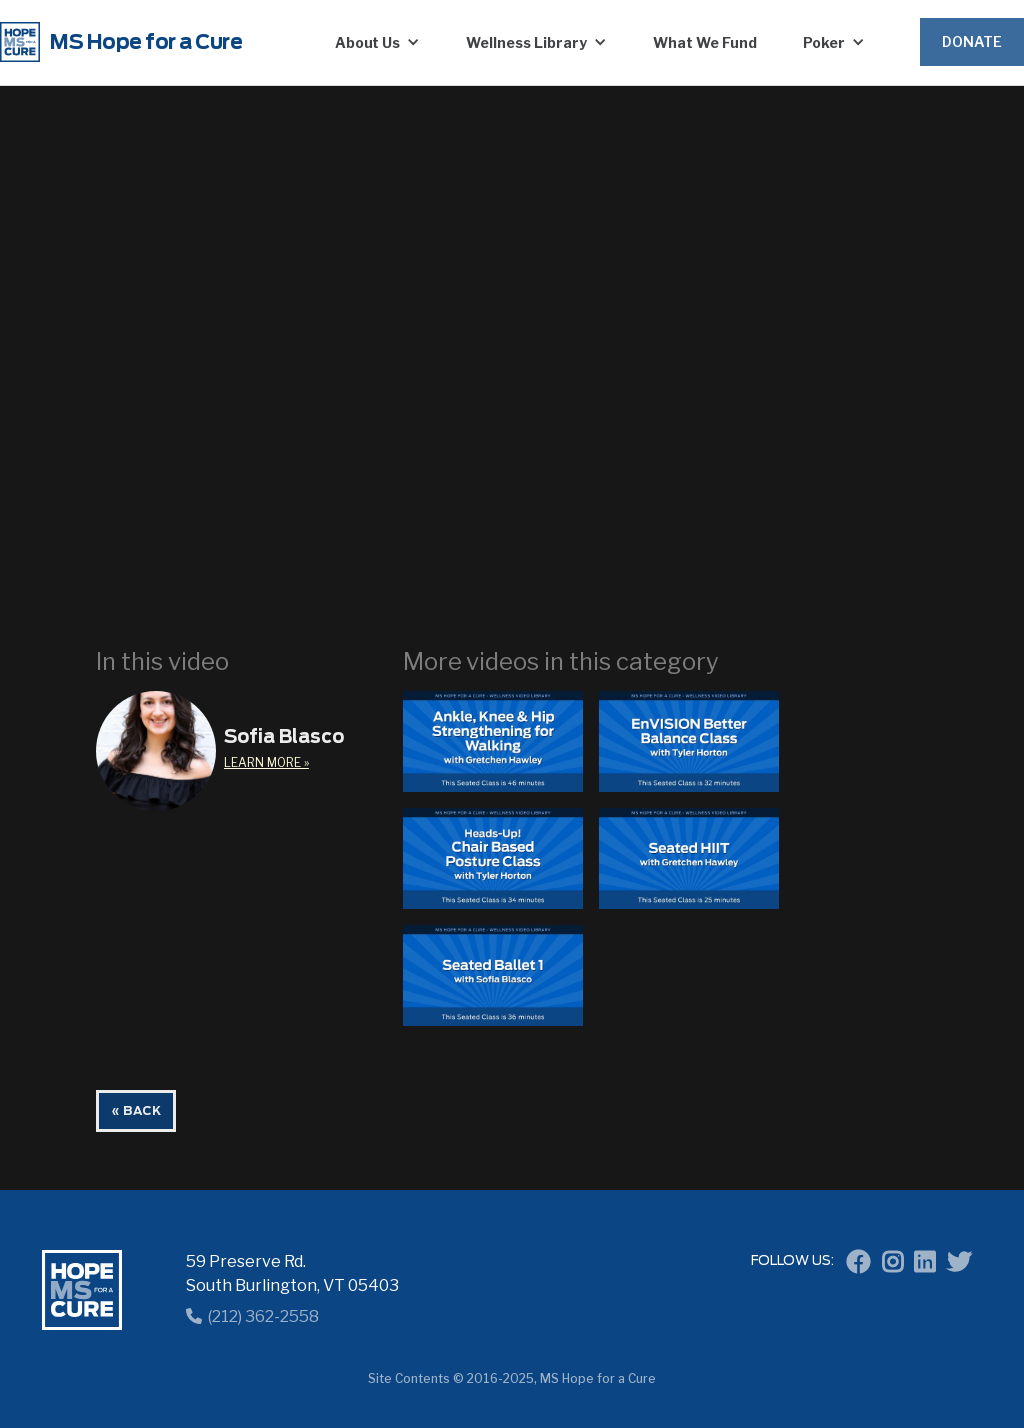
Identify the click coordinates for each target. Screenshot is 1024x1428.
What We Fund (705, 42)
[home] (140, 42)
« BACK (136, 1111)
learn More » (266, 762)
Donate (972, 41)
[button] (378, 42)
